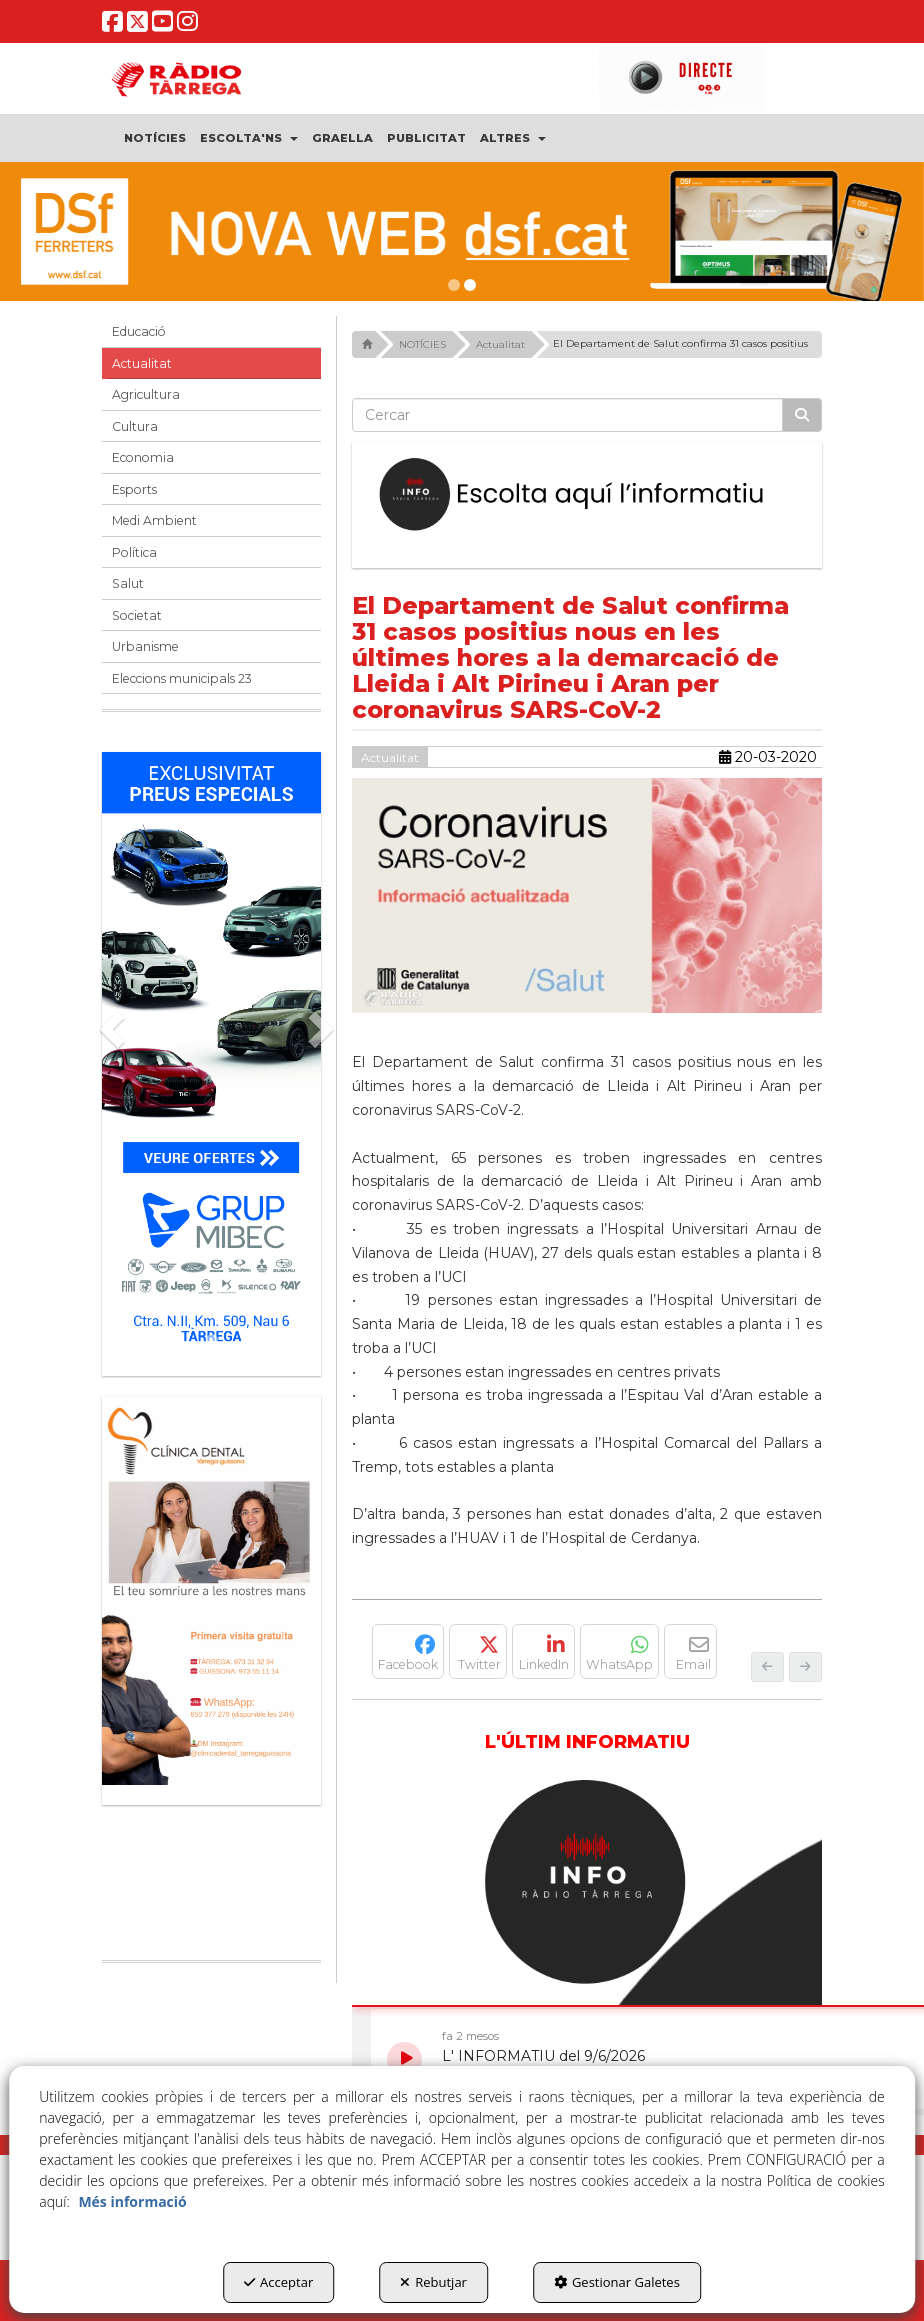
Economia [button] (143, 457)
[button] (112, 26)
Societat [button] (137, 615)
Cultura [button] (135, 426)
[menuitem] (155, 138)
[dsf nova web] (462, 231)
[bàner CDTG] (211, 1590)
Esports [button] (134, 489)
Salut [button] (128, 583)
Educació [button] (139, 331)
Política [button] (134, 552)
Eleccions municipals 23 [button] (182, 678)
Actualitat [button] (142, 363)
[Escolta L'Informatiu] (587, 494)
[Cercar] (802, 415)
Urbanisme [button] (145, 646)
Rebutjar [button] (433, 2282)
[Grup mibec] (211, 1054)
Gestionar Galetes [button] (617, 2282)
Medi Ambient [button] (154, 520)
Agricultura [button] (146, 394)
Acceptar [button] (278, 2282)
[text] (567, 415)
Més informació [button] (132, 2201)
